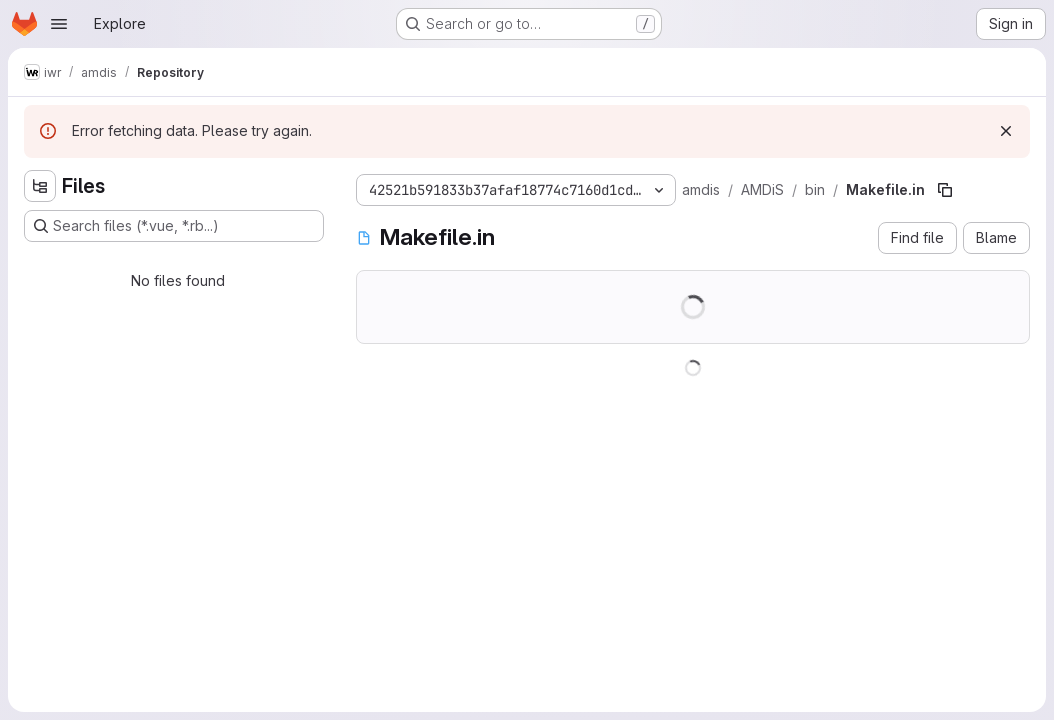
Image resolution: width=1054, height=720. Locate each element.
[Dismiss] (1006, 131)
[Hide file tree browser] (40, 186)
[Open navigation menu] (59, 24)
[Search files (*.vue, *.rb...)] (174, 226)
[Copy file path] (945, 190)
